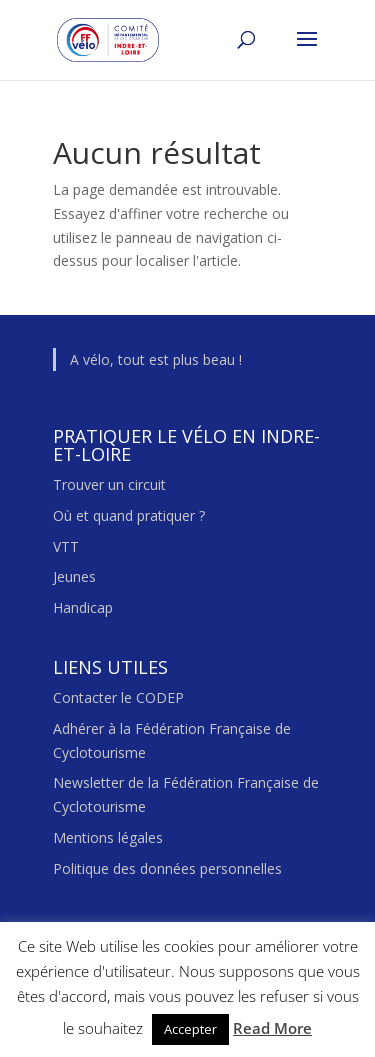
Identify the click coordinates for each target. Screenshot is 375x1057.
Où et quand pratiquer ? (129, 515)
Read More (272, 1028)
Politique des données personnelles (167, 868)
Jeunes (74, 576)
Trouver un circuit (109, 484)
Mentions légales (108, 837)
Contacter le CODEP (118, 697)
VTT (66, 546)
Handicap (83, 607)
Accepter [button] (190, 1029)
